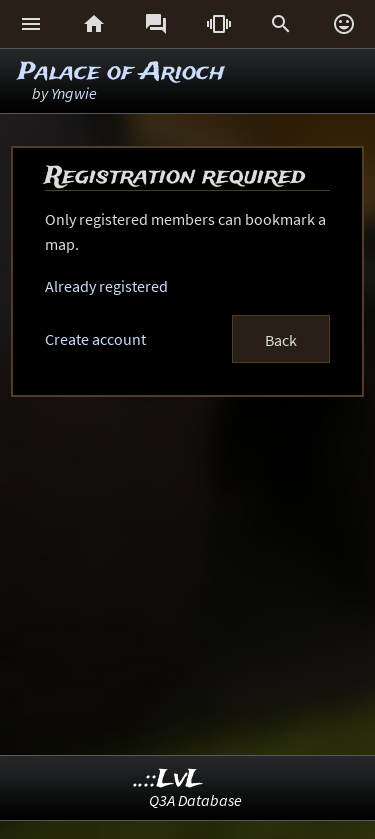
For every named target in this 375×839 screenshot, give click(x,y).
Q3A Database (195, 800)
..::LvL (168, 779)
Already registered (106, 286)
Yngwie (74, 93)
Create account (95, 339)
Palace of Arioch (121, 72)
